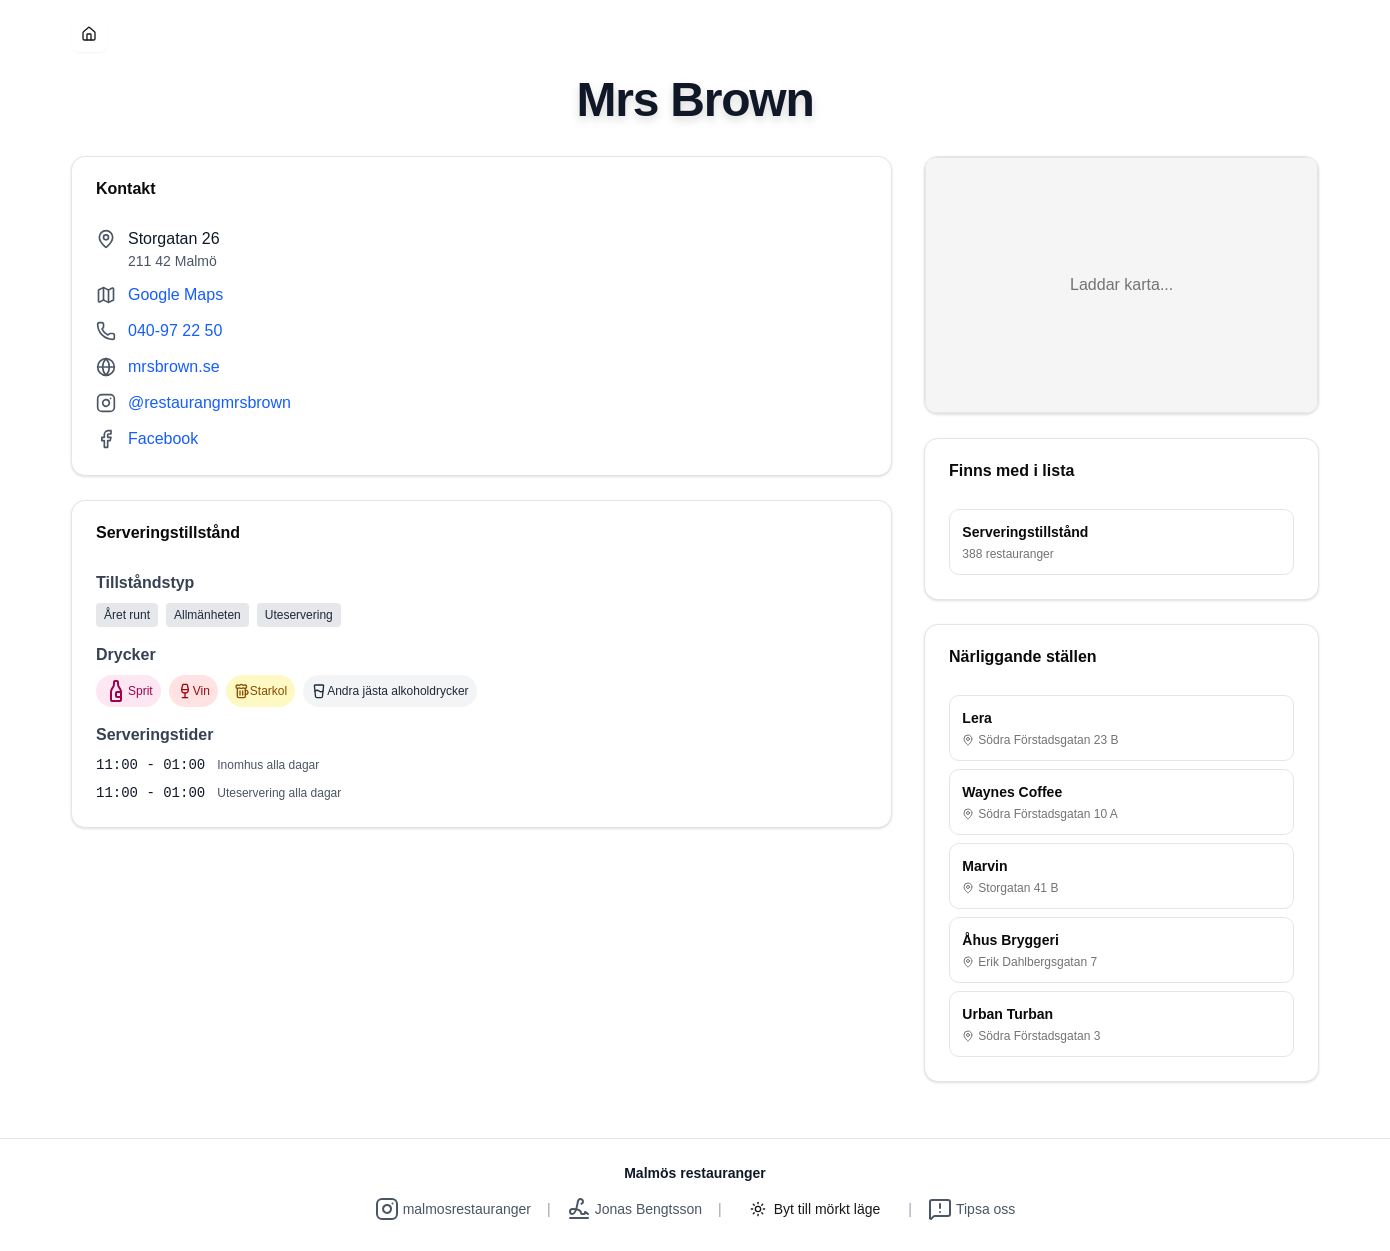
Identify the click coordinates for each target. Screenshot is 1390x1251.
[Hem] (89, 34)
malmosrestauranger (453, 1209)
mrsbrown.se (174, 366)
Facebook (163, 438)
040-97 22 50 (175, 330)
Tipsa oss (971, 1209)
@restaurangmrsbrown (209, 402)
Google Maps (175, 294)
